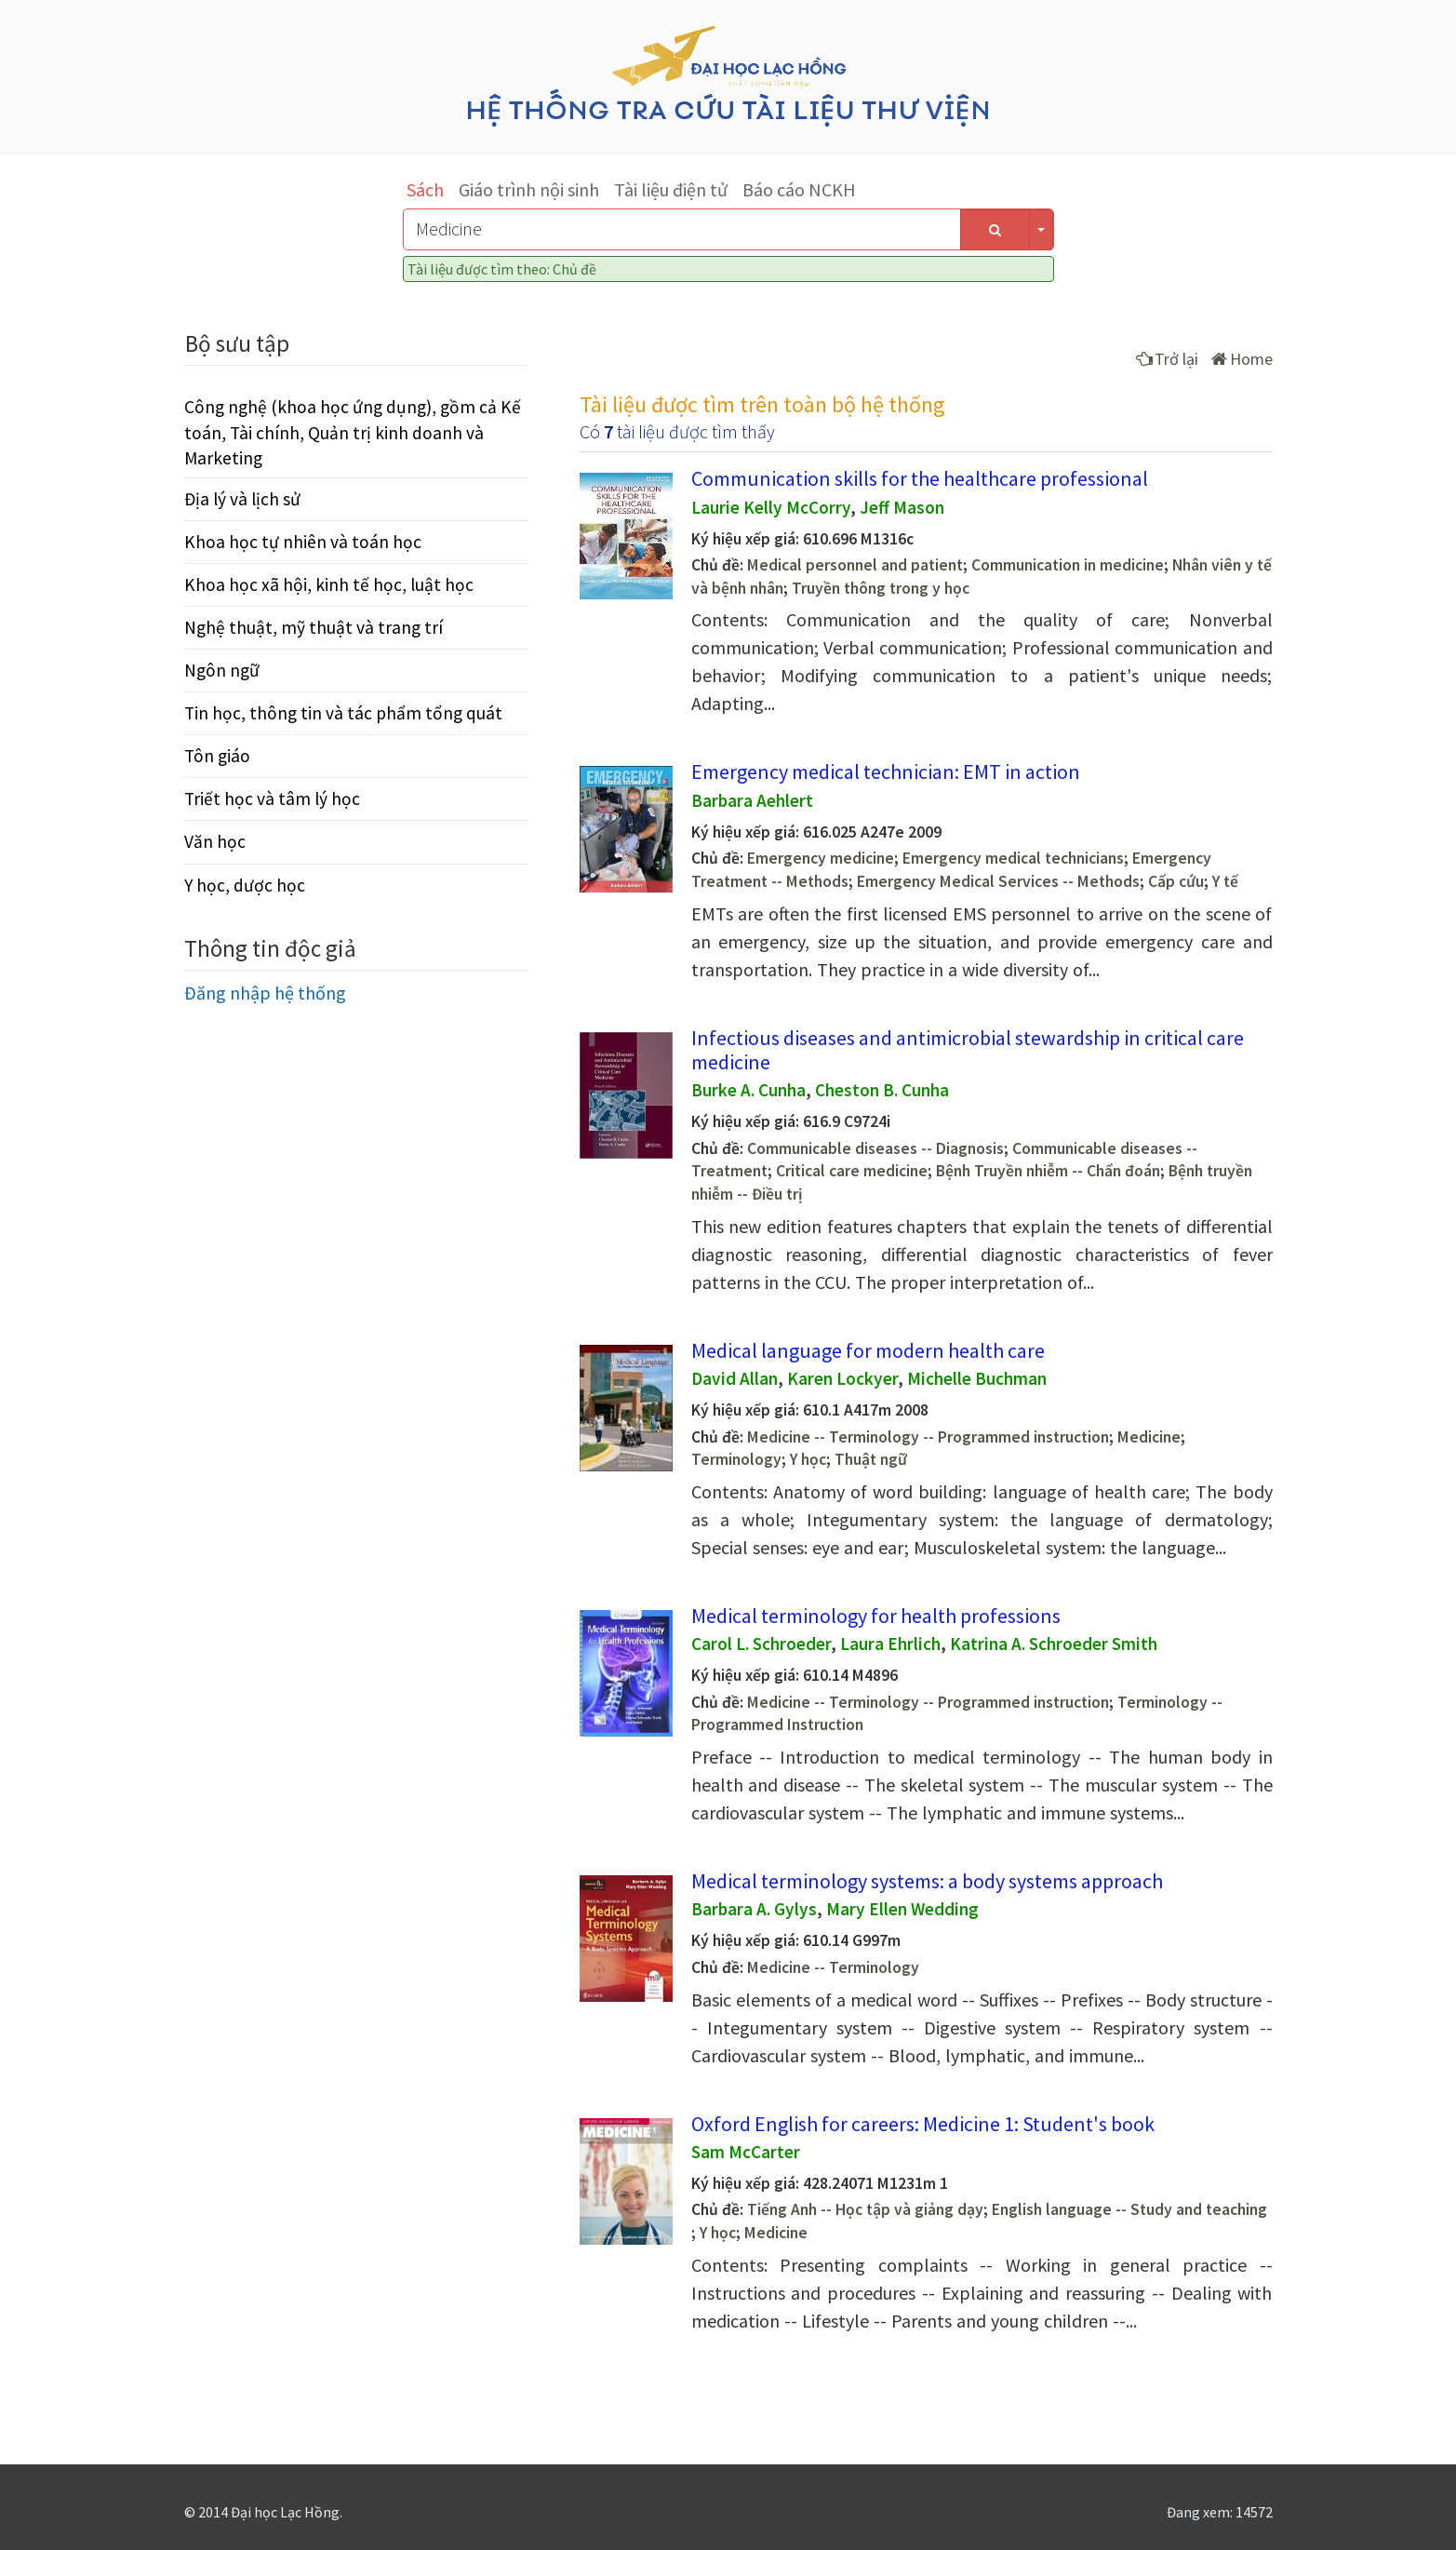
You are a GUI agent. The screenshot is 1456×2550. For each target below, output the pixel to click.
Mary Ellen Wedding (902, 1909)
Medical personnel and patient (855, 565)
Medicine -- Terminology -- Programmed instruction (928, 1437)
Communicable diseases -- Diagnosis (875, 1148)
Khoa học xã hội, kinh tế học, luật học (329, 584)
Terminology (736, 1459)
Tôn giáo (217, 756)
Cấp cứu (1176, 881)
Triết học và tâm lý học (272, 798)
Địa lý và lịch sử (242, 499)
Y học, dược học (244, 885)
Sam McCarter (745, 2152)
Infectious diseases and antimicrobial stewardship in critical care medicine (967, 1050)
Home (1242, 358)
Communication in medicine (1067, 565)
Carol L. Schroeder (761, 1643)
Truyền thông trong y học (880, 588)
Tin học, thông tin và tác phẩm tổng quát (343, 713)
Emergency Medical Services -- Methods (998, 881)
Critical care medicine (852, 1171)
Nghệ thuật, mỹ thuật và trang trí (313, 627)
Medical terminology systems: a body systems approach (927, 1881)
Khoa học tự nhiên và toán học (302, 541)
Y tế (1225, 881)
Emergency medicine (820, 858)
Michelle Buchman (977, 1378)
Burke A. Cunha (748, 1090)
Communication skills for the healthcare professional (919, 478)
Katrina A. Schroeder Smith (1053, 1643)
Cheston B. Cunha (882, 1090)
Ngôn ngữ (222, 670)
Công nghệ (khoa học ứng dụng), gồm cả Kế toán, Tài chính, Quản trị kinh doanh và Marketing (352, 432)
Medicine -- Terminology (833, 1967)
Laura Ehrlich (890, 1643)
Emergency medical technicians (1013, 858)
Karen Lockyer (842, 1378)
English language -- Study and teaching (1129, 2209)
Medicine (1149, 1437)
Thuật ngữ (871, 1459)
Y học (808, 1459)
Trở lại (1167, 358)
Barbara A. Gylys (754, 1909)
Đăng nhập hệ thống (265, 992)
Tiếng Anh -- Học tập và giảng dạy (865, 2209)
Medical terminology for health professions (876, 1616)
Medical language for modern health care (868, 1350)
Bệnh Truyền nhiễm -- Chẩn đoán (1048, 1171)
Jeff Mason (902, 507)
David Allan (734, 1378)
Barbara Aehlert (752, 800)
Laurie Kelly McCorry (770, 507)
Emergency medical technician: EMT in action (885, 771)
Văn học (215, 841)
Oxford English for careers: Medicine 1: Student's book (923, 2124)
